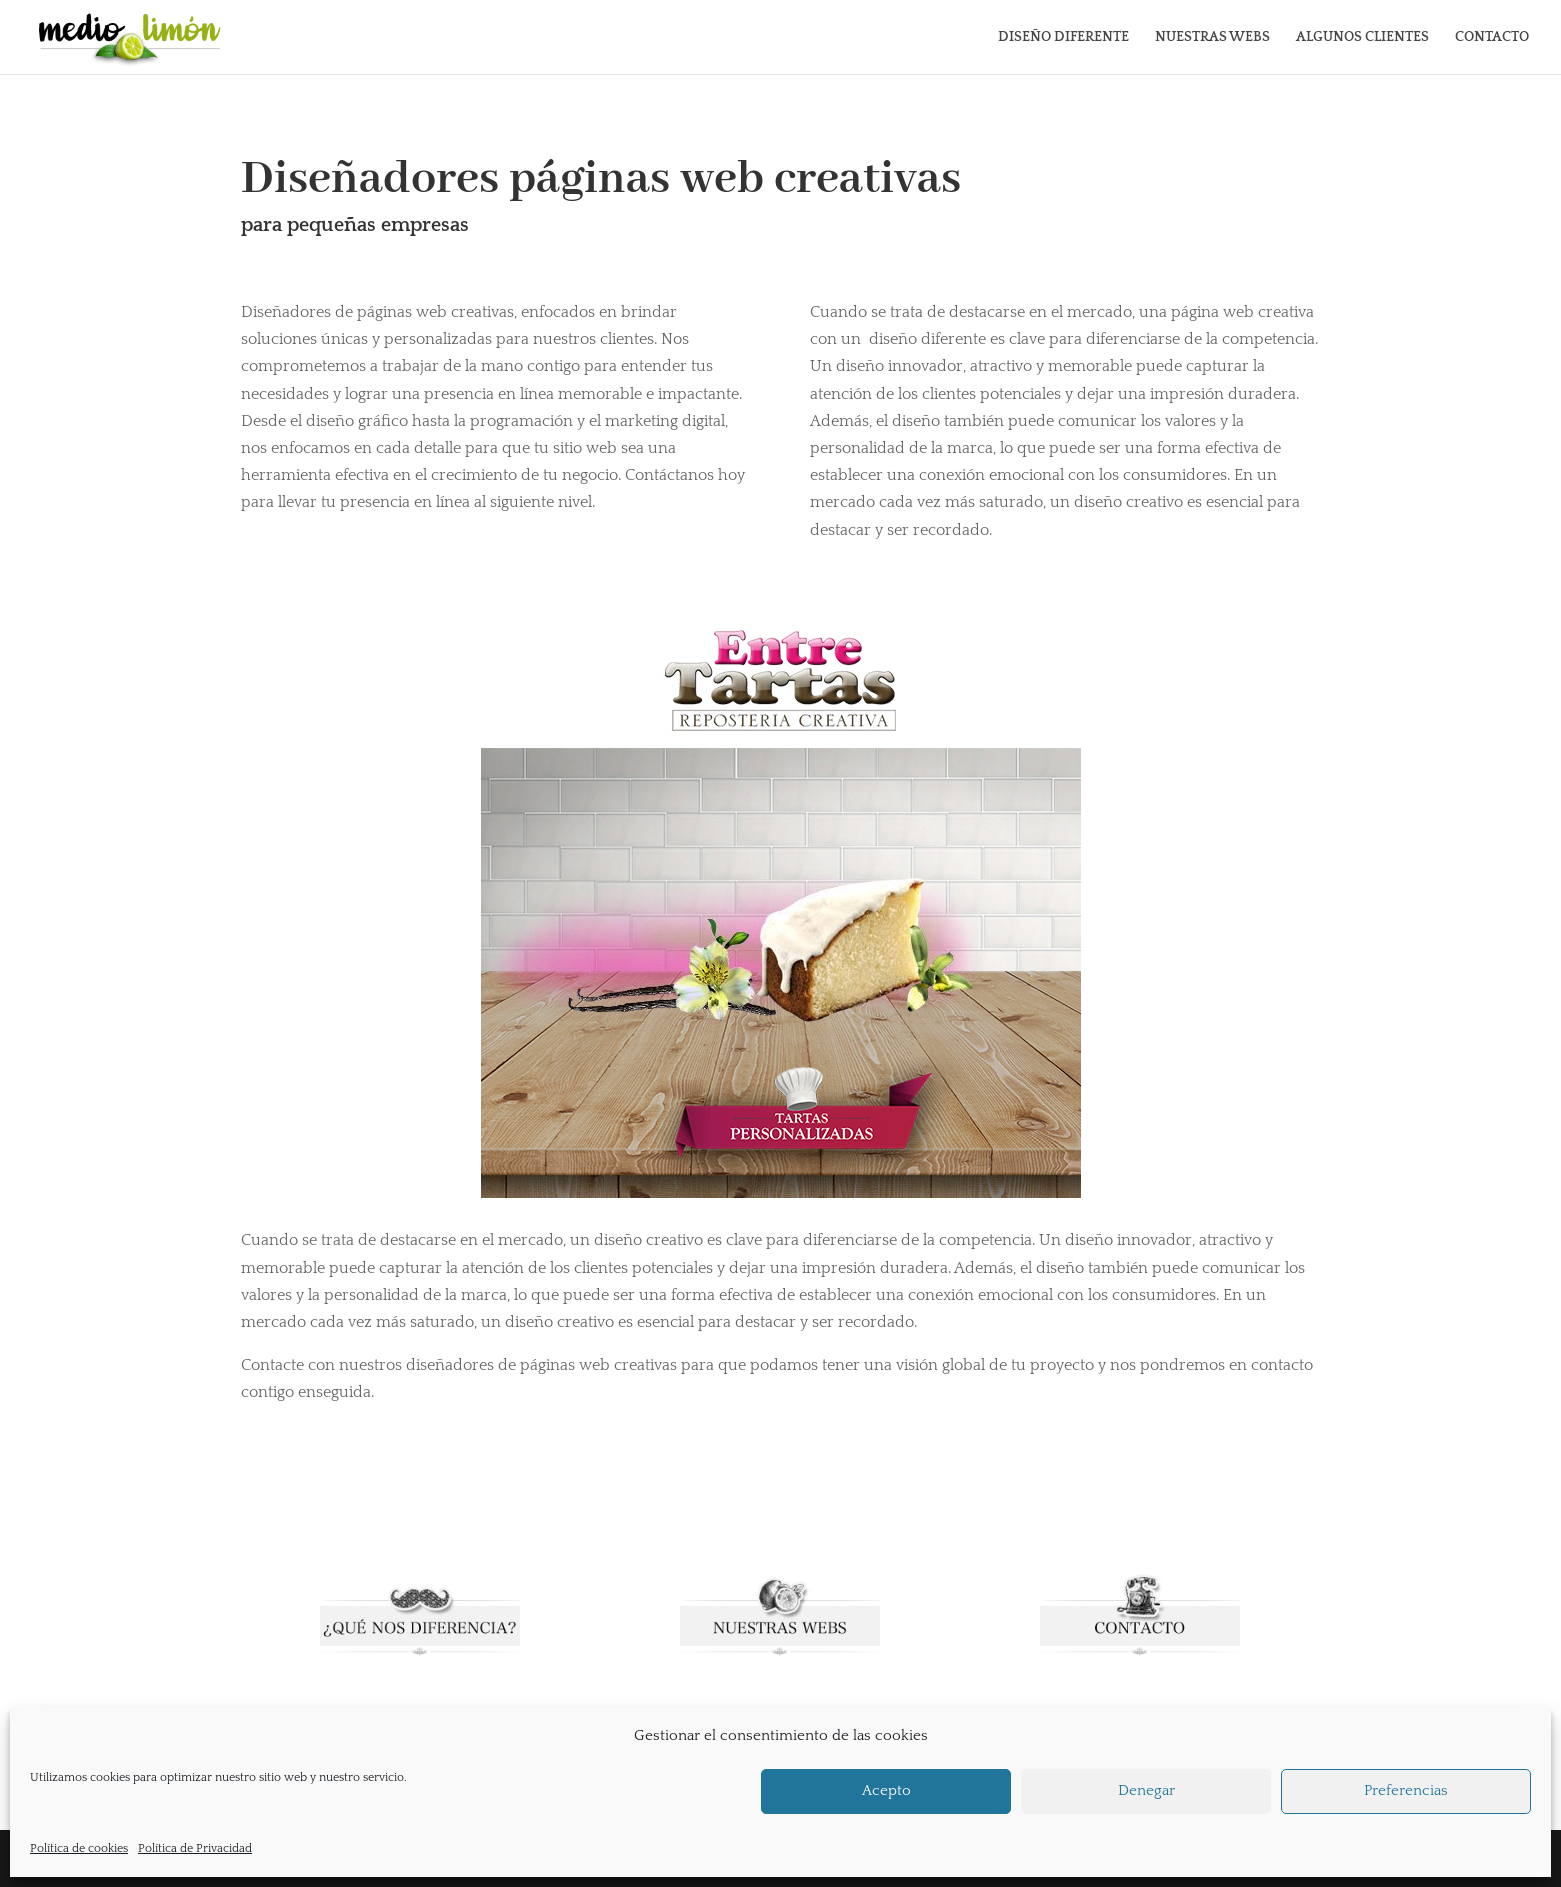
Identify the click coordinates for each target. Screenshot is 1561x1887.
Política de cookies (79, 1848)
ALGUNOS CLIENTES (1362, 37)
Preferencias (1406, 1790)
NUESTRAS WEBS (1212, 37)
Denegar (1146, 1790)
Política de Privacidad (195, 1848)
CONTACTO (1492, 37)
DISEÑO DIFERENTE (1063, 37)
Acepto (886, 1790)
